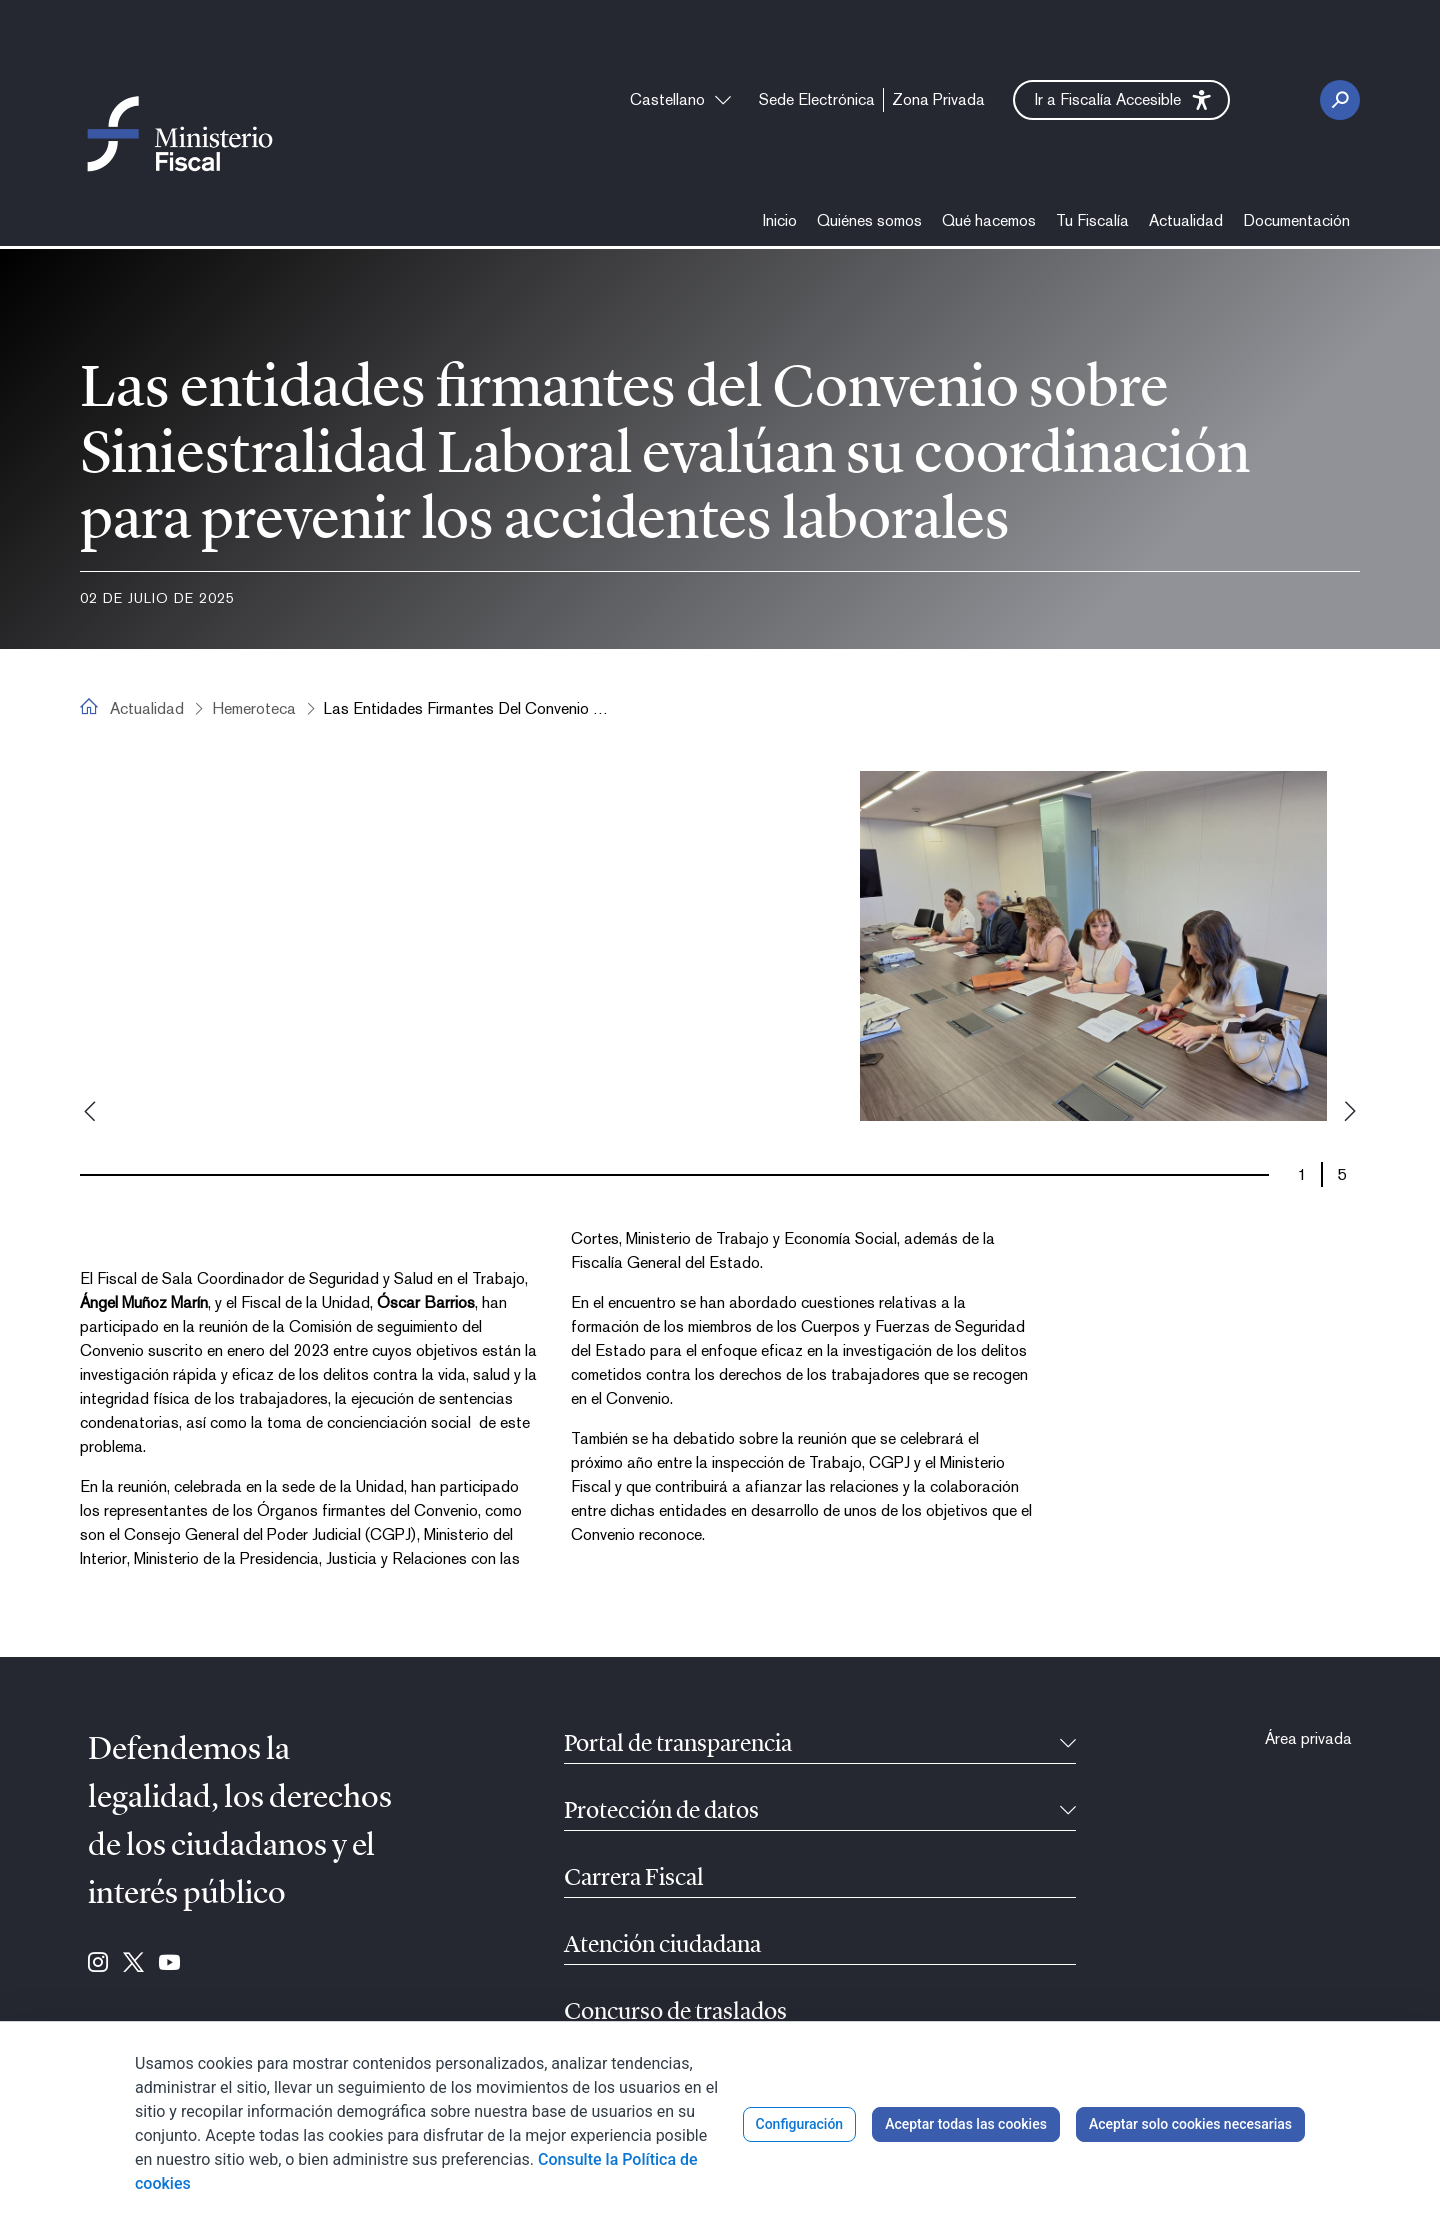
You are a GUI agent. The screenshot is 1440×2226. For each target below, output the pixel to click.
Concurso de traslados (675, 2013)
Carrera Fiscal (634, 1879)
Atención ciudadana (662, 1946)
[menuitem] (817, 100)
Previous (90, 1111)
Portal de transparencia (678, 1745)
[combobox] (680, 100)
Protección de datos (661, 1812)
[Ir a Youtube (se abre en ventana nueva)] (169, 1964)
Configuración (800, 2124)
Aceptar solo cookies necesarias (1190, 2124)
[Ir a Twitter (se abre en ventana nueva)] (133, 1964)
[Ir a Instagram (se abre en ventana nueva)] (98, 1964)
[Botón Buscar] (1340, 100)
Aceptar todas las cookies (966, 2124)
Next (1350, 1111)
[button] (1121, 100)
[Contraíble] (1068, 1745)
